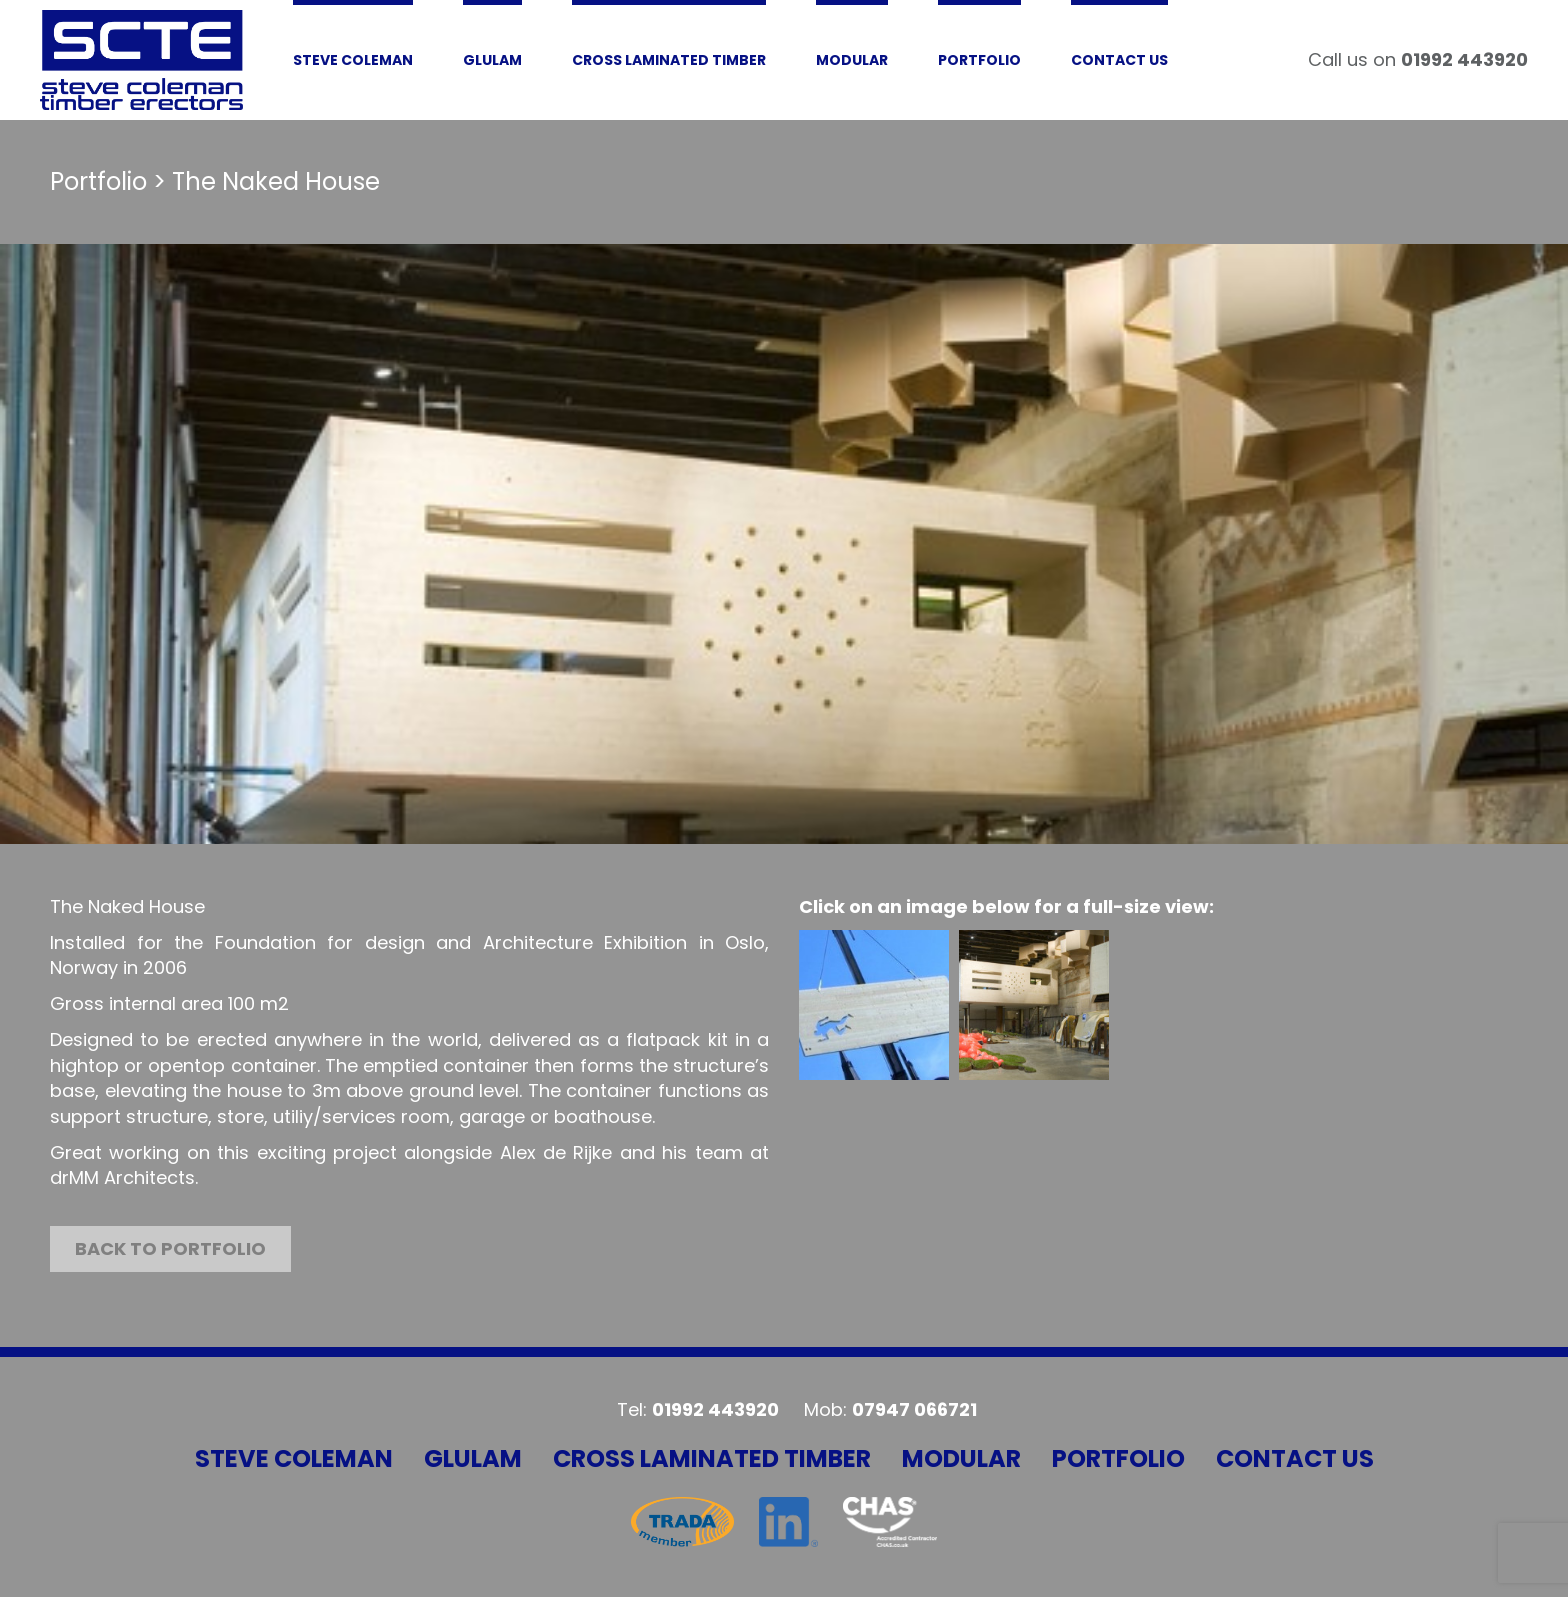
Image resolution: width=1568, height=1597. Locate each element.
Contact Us (1295, 1458)
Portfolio (1118, 1458)
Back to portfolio (170, 1248)
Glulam (473, 1458)
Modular (961, 1458)
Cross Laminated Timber (712, 1458)
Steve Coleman (294, 1458)
